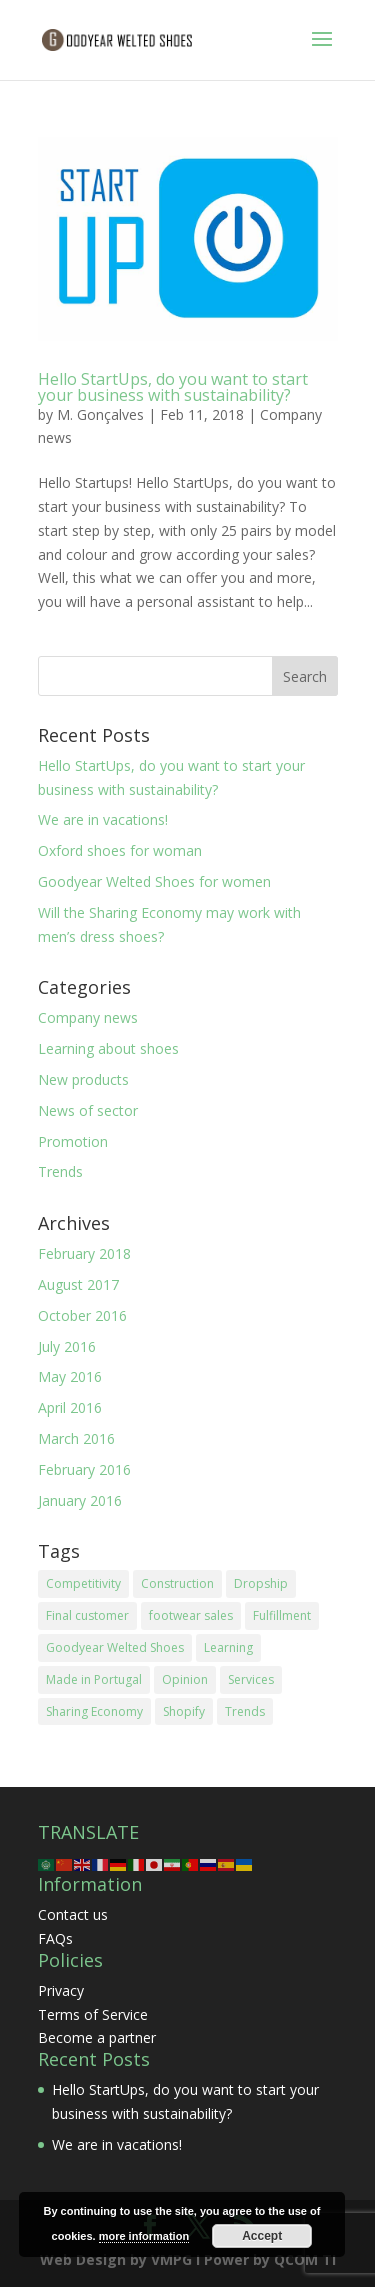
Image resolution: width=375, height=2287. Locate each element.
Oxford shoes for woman (120, 850)
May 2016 (70, 1376)
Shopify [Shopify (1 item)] (184, 1711)
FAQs (55, 1938)
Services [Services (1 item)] (251, 1679)
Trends (60, 1171)
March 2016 (76, 1438)
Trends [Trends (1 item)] (245, 1711)
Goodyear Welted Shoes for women (154, 881)
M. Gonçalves (100, 414)
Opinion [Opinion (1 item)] (185, 1679)
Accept (262, 2236)
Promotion (73, 1141)
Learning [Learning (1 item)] (228, 1647)
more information (144, 2236)
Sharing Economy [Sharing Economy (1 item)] (94, 1711)
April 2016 (70, 1407)
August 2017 (78, 1284)
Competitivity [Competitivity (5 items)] (83, 1583)
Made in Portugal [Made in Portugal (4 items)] (94, 1679)
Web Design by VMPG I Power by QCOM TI (188, 2259)
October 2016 (82, 1315)
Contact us (73, 1914)
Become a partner (97, 2037)
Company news (88, 1017)
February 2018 (84, 1253)
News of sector (88, 1110)
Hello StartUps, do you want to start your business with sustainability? (173, 387)
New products (83, 1079)
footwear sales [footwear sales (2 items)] (191, 1615)
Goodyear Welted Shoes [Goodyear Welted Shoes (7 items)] (115, 1647)
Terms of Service (93, 2014)
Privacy (61, 1990)
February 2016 (84, 1469)
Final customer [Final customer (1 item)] (87, 1615)
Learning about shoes (108, 1048)
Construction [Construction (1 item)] (177, 1583)
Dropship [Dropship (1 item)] (261, 1583)
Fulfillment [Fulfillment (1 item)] (282, 1615)
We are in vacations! (103, 819)
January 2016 (80, 1500)
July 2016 (67, 1346)
